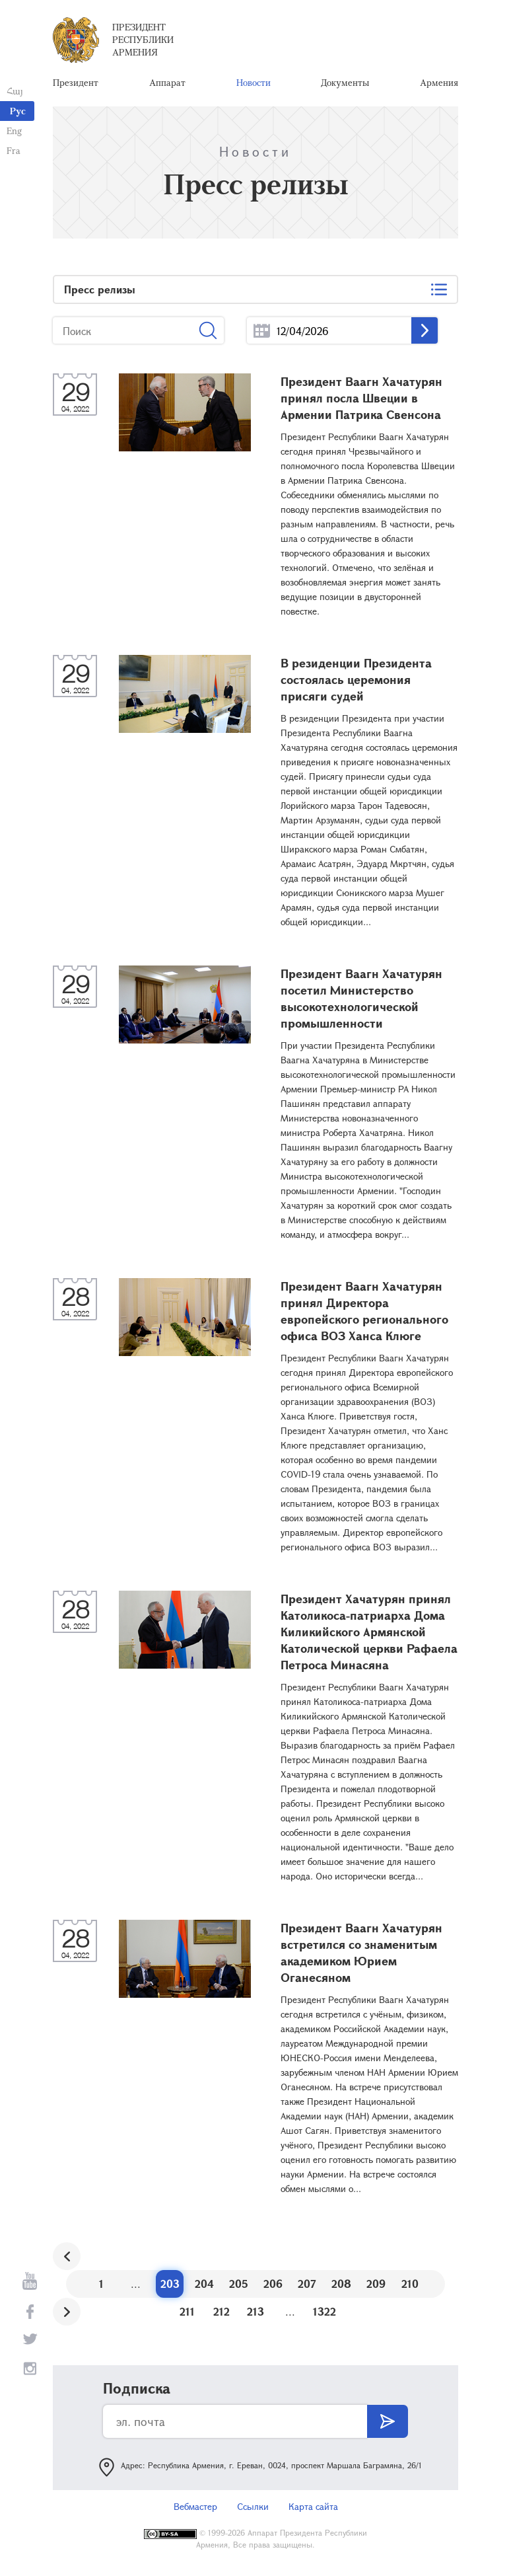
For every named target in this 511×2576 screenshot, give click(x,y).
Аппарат (167, 82)
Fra (13, 150)
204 (204, 2284)
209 (376, 2284)
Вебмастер (195, 2506)
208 (341, 2284)
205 (238, 2284)
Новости (253, 82)
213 (255, 2311)
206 (273, 2284)
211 (187, 2311)
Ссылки (253, 2506)
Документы (345, 82)
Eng (14, 130)
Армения (439, 82)
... (262, 331)
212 (221, 2311)
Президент (75, 82)
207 (307, 2284)
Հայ (15, 91)
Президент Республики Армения (143, 39)
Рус (18, 110)
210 (410, 2284)
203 (170, 2284)
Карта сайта (313, 2506)
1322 (324, 2311)
